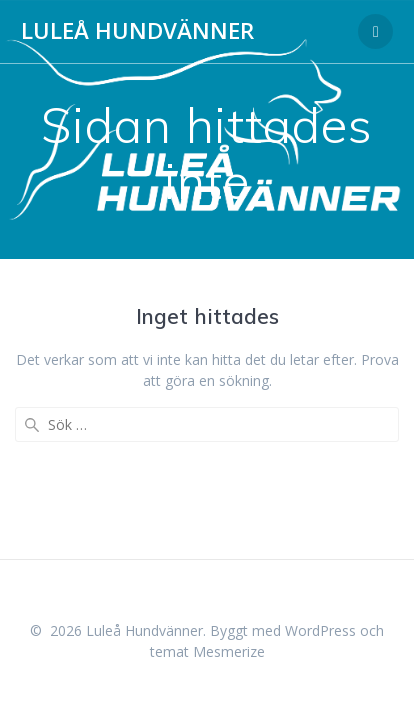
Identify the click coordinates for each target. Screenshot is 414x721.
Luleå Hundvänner (137, 31)
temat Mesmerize (207, 651)
